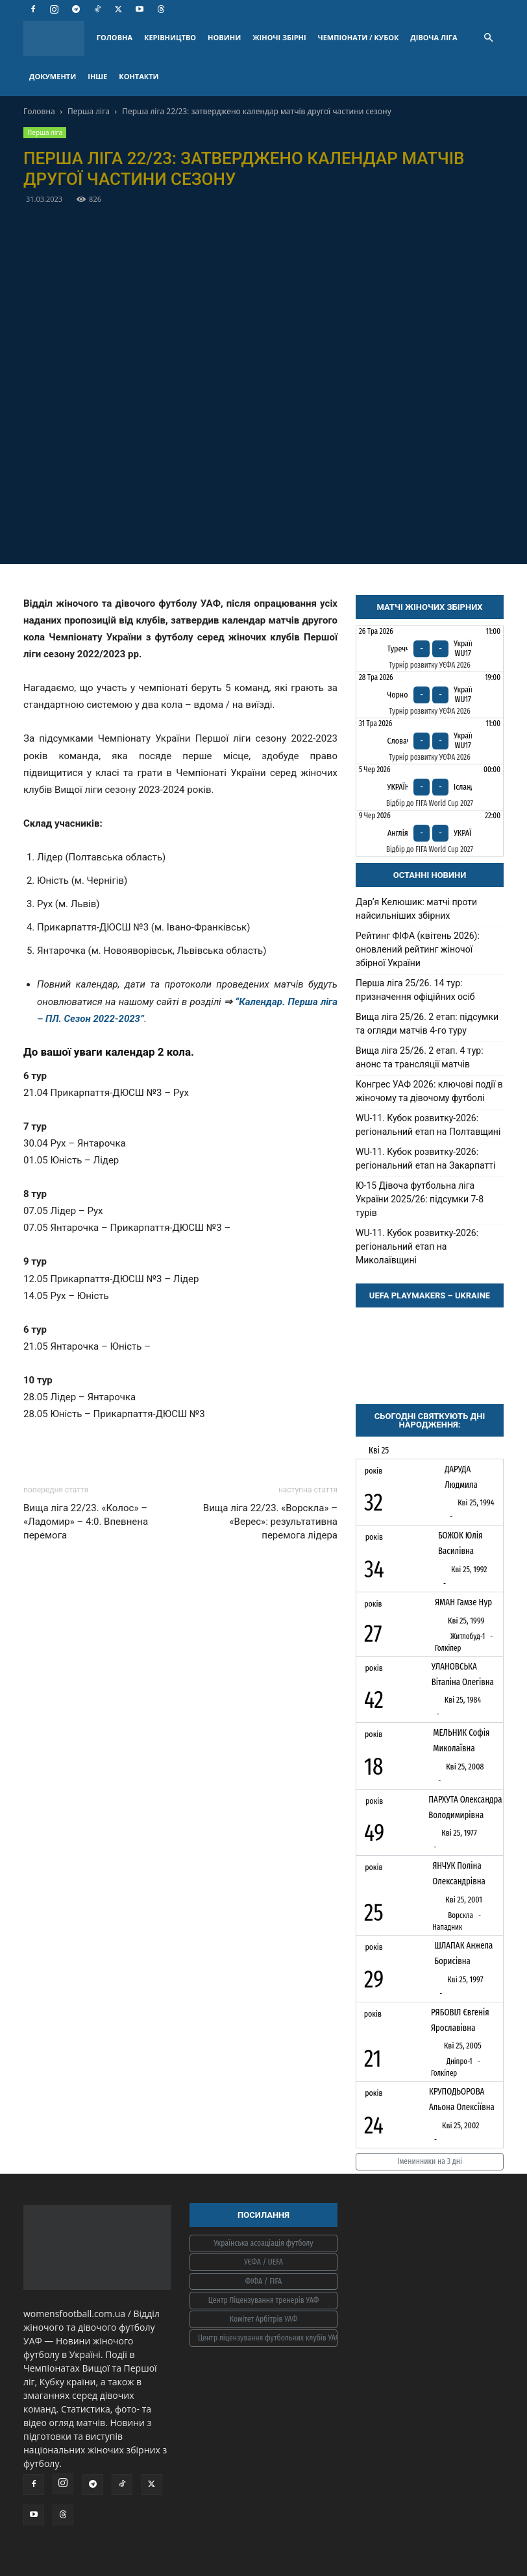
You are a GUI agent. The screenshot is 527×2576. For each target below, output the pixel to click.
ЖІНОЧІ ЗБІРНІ (279, 37)
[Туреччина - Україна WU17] (429, 649)
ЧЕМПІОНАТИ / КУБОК (358, 37)
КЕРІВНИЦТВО (170, 37)
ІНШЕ (97, 76)
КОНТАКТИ (138, 76)
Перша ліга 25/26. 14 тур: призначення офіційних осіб (415, 990)
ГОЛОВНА (114, 37)
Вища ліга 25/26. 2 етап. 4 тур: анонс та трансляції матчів (420, 1057)
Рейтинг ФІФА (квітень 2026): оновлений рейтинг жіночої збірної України (418, 949)
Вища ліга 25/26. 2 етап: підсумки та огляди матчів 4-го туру (427, 1024)
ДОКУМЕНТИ (52, 76)
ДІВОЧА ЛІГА (433, 37)
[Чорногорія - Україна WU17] (429, 695)
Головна (39, 111)
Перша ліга (88, 111)
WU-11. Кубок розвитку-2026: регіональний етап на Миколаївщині (417, 1246)
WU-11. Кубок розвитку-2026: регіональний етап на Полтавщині (428, 1125)
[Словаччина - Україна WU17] (429, 741)
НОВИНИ (224, 37)
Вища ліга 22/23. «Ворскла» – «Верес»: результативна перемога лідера (270, 1521)
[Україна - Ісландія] (429, 787)
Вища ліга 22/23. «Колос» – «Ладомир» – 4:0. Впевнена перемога (85, 1521)
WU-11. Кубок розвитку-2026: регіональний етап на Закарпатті (425, 1159)
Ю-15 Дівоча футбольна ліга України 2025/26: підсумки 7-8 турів (420, 1199)
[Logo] (57, 38)
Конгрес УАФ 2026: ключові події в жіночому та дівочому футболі (429, 1091)
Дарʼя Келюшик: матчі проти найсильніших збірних (416, 909)
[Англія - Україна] (429, 833)
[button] (488, 38)
